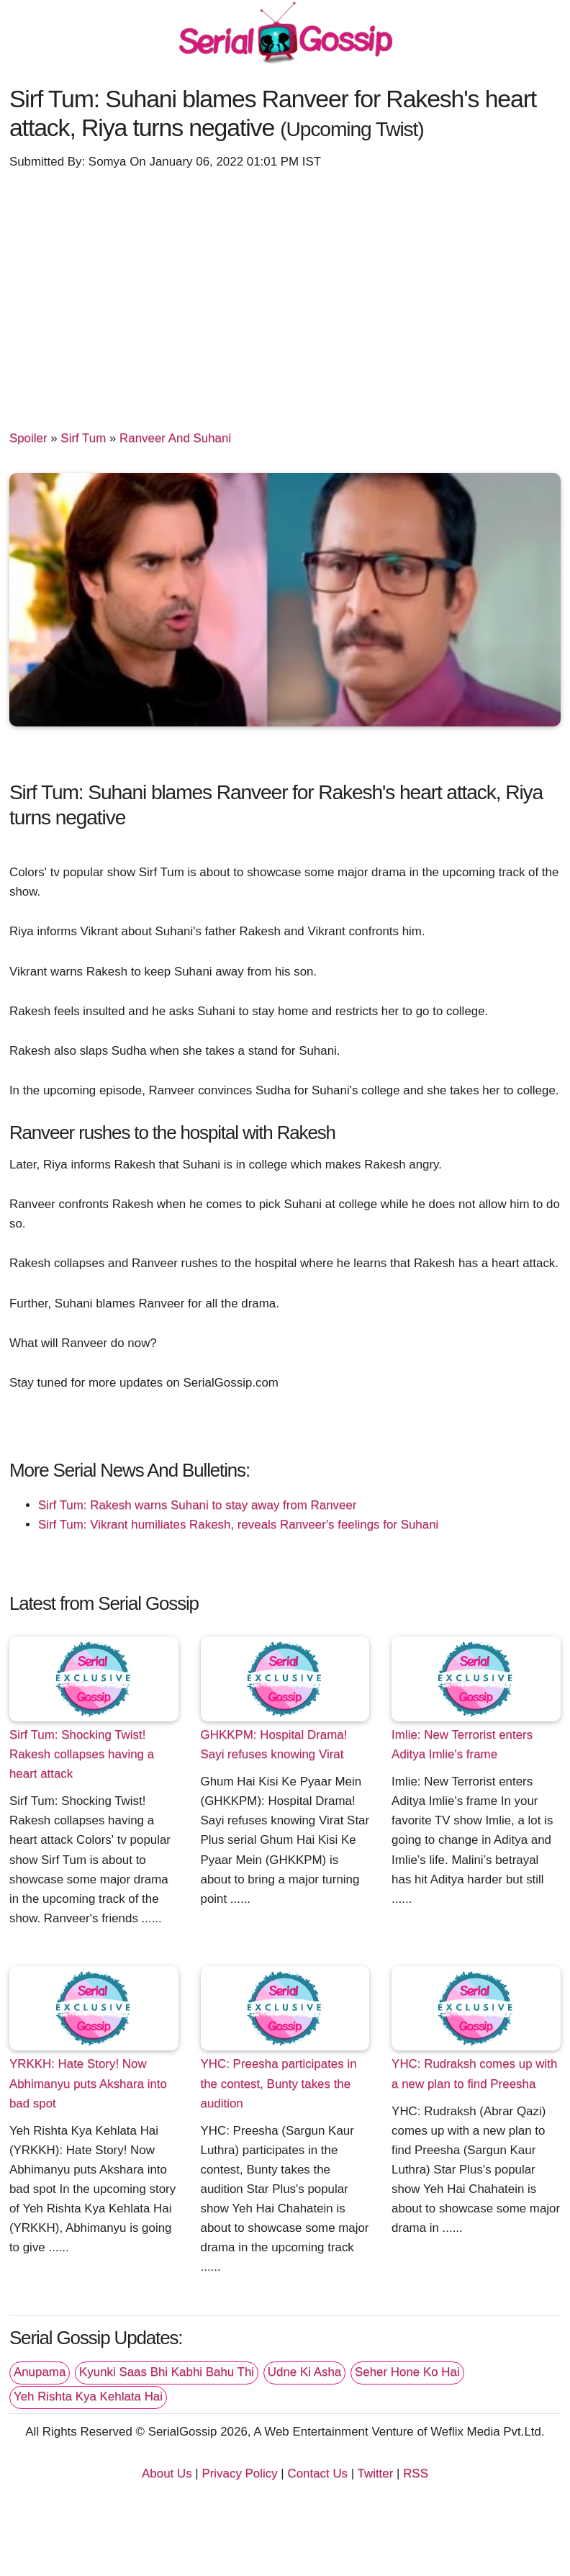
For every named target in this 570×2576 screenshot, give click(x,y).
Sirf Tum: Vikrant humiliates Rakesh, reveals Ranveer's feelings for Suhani (238, 1524)
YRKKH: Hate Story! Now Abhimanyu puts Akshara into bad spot (88, 2083)
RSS (415, 2473)
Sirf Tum (83, 438)
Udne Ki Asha (304, 2372)
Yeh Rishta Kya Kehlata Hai (88, 2396)
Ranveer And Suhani (175, 438)
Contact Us (317, 2473)
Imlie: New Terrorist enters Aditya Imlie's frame (462, 1744)
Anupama (39, 2372)
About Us (167, 2473)
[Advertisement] (285, 293)
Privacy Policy (239, 2473)
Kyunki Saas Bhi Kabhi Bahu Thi (166, 2372)
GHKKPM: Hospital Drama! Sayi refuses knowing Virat (274, 1744)
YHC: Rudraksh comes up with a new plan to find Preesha (474, 2073)
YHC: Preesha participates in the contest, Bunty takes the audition (279, 2083)
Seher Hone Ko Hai (407, 2372)
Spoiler (28, 438)
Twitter (376, 2473)
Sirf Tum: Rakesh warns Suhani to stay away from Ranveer (197, 1505)
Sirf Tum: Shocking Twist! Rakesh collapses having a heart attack (81, 1754)
